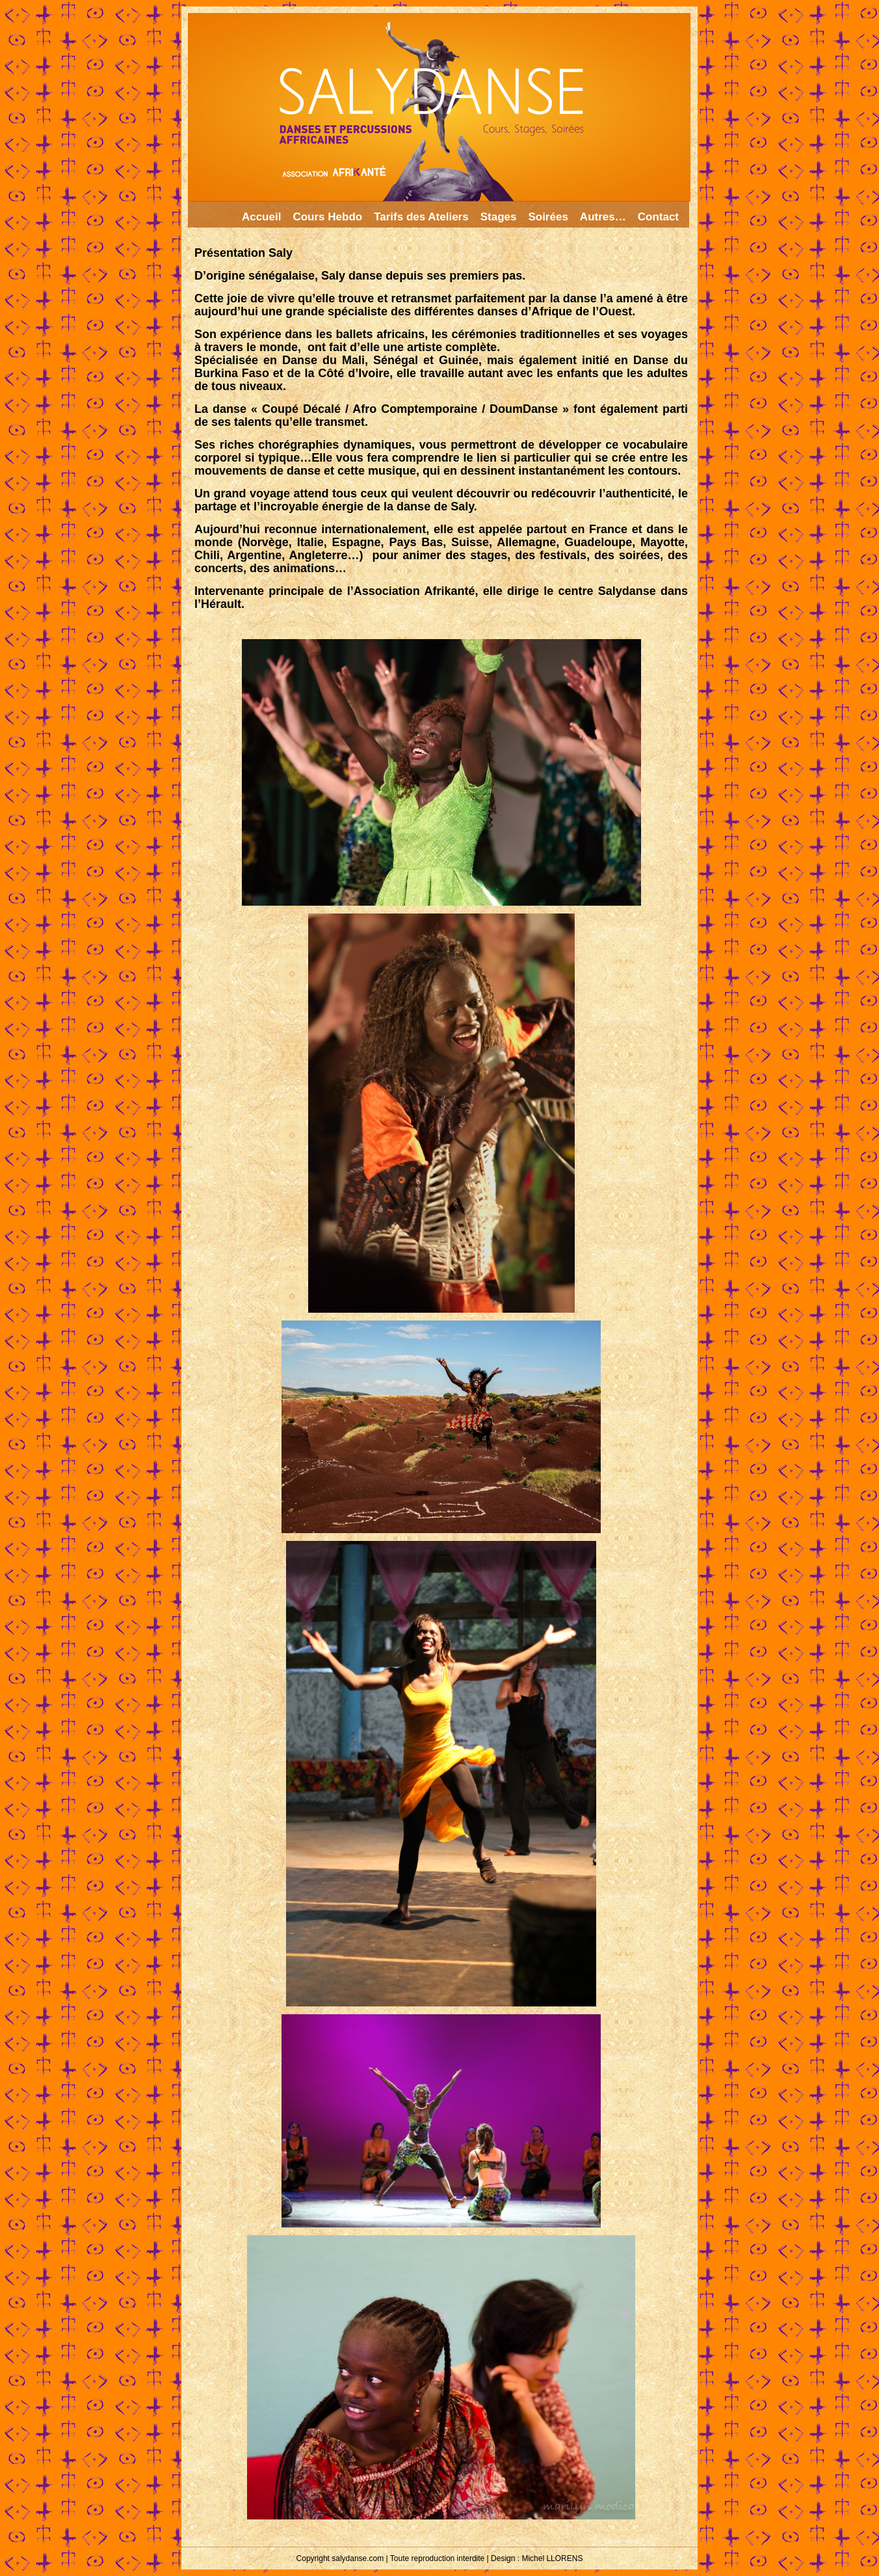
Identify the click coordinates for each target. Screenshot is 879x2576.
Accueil (261, 217)
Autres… (603, 217)
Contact (658, 217)
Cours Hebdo (327, 217)
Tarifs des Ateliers (421, 217)
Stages (498, 217)
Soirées (548, 217)
